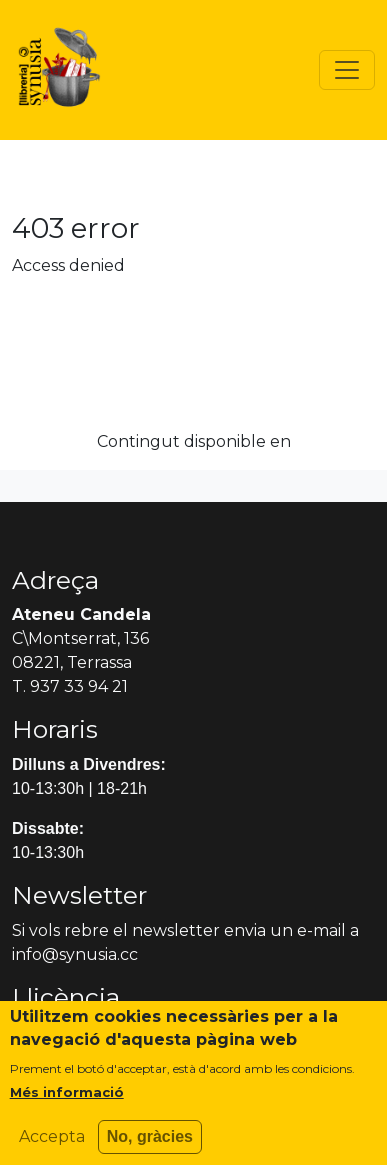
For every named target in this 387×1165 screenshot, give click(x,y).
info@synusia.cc (75, 954)
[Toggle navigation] (347, 70)
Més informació (67, 1102)
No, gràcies (150, 1146)
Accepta (52, 1146)
